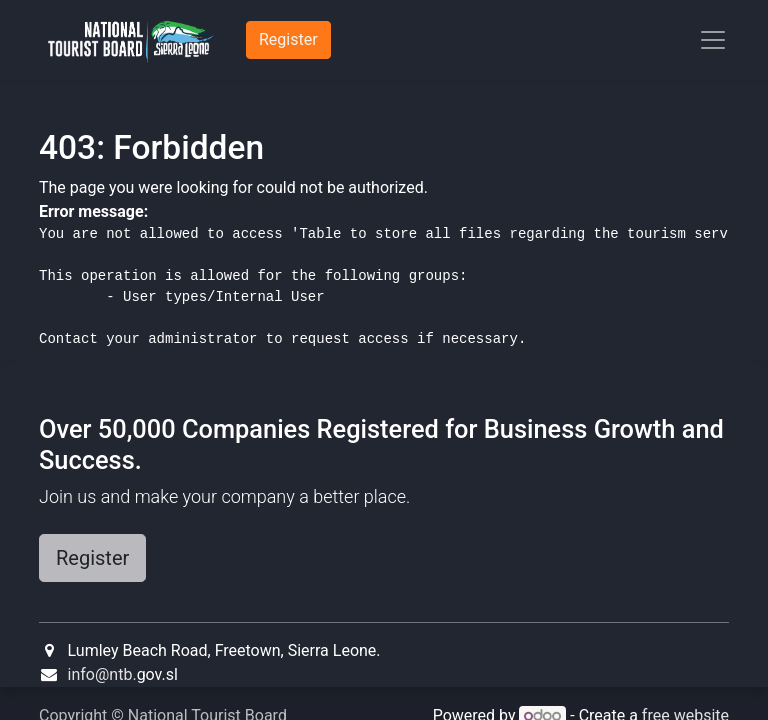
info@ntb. (102, 674)
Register (92, 558)
